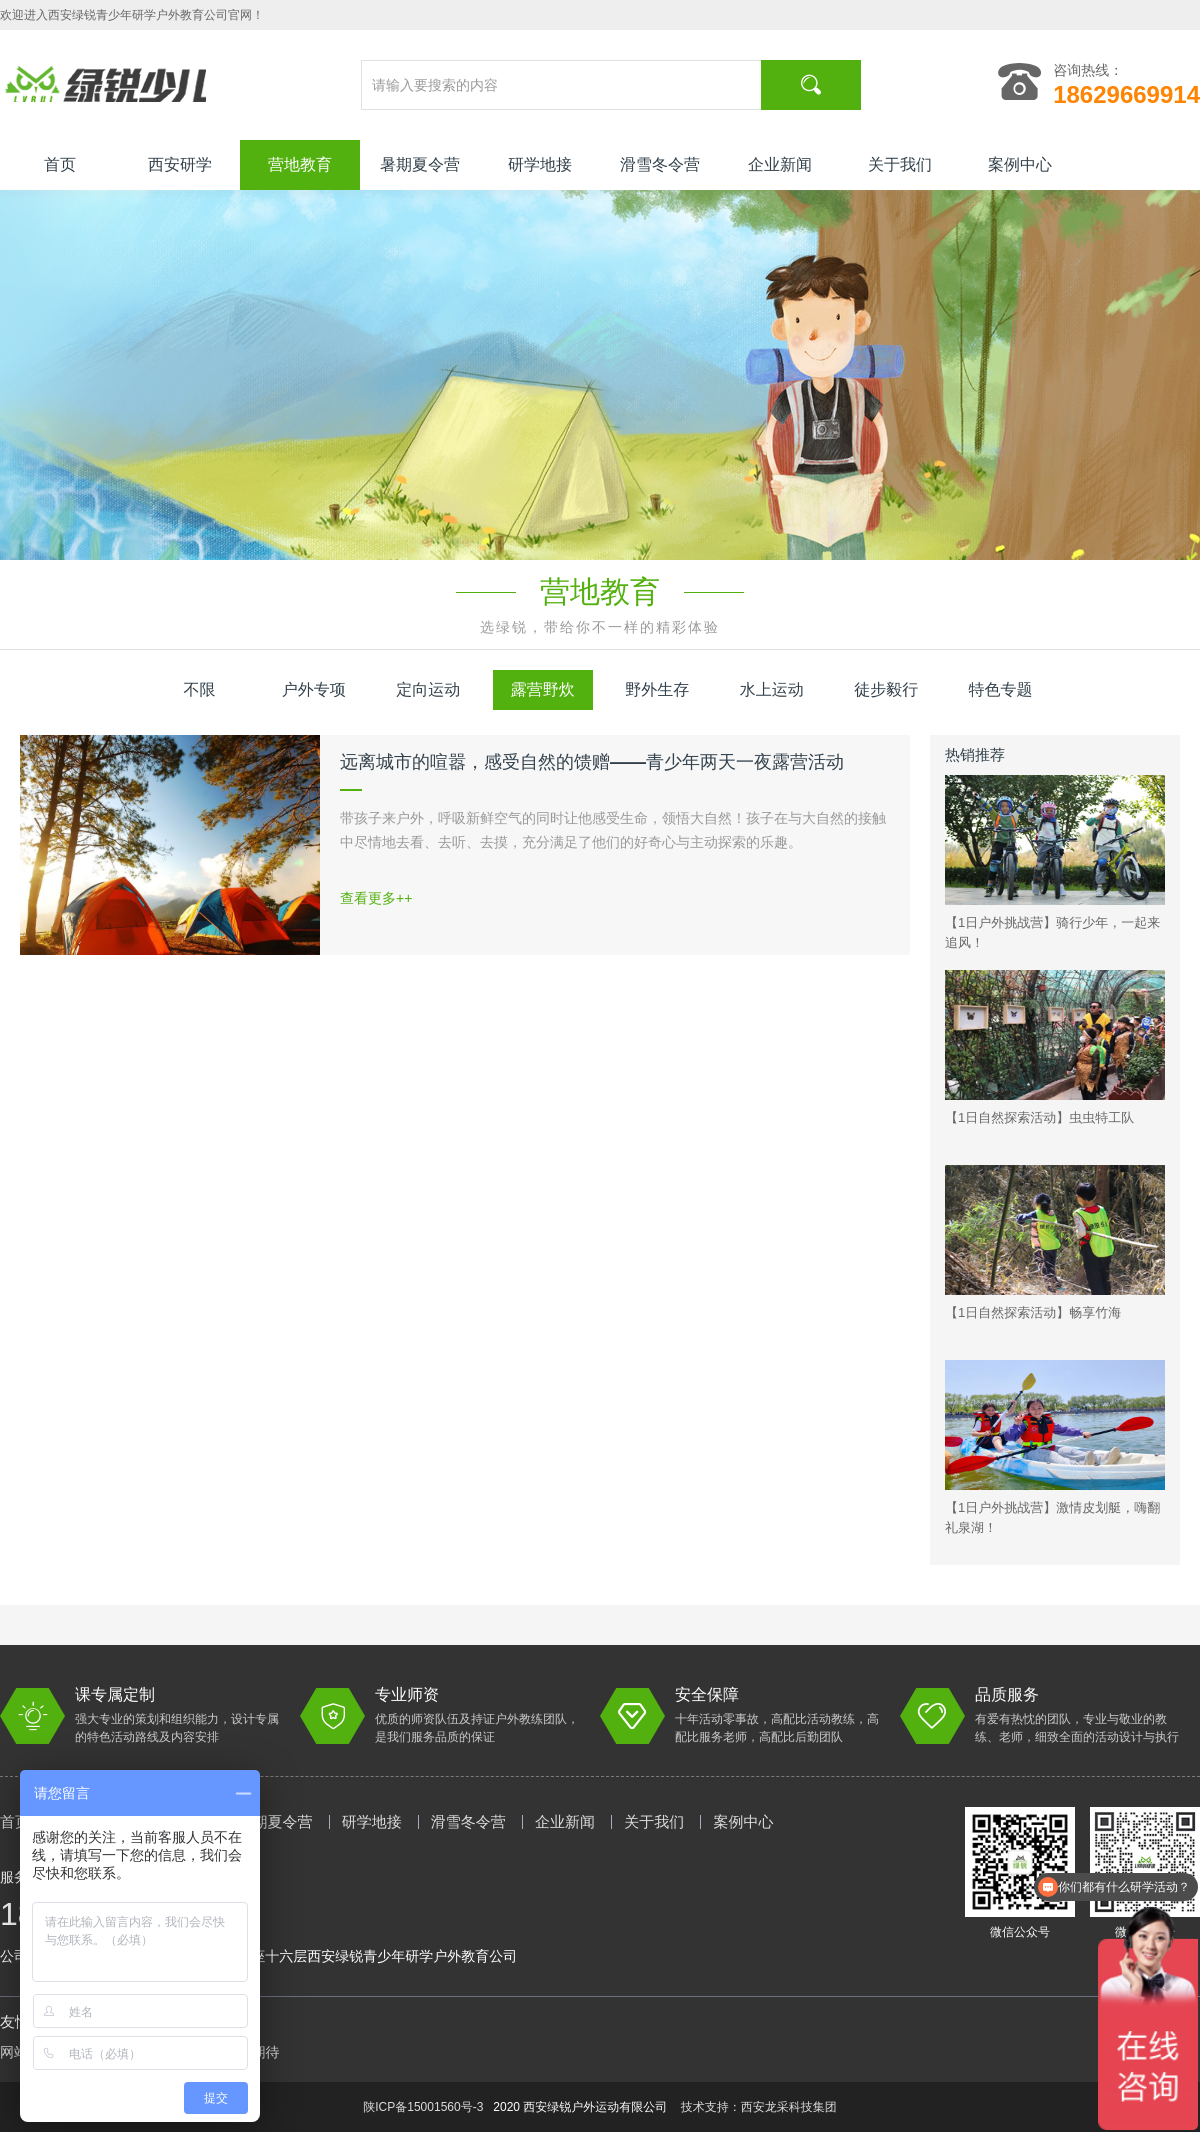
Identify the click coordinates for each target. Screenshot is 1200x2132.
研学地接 (540, 164)
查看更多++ (376, 898)
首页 (60, 164)
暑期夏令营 (420, 164)
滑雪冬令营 (660, 164)
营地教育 (300, 164)
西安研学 (180, 164)
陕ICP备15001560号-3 (423, 2107)
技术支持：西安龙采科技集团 (759, 2107)
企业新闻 (780, 164)
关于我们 (900, 164)
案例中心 (1020, 164)
